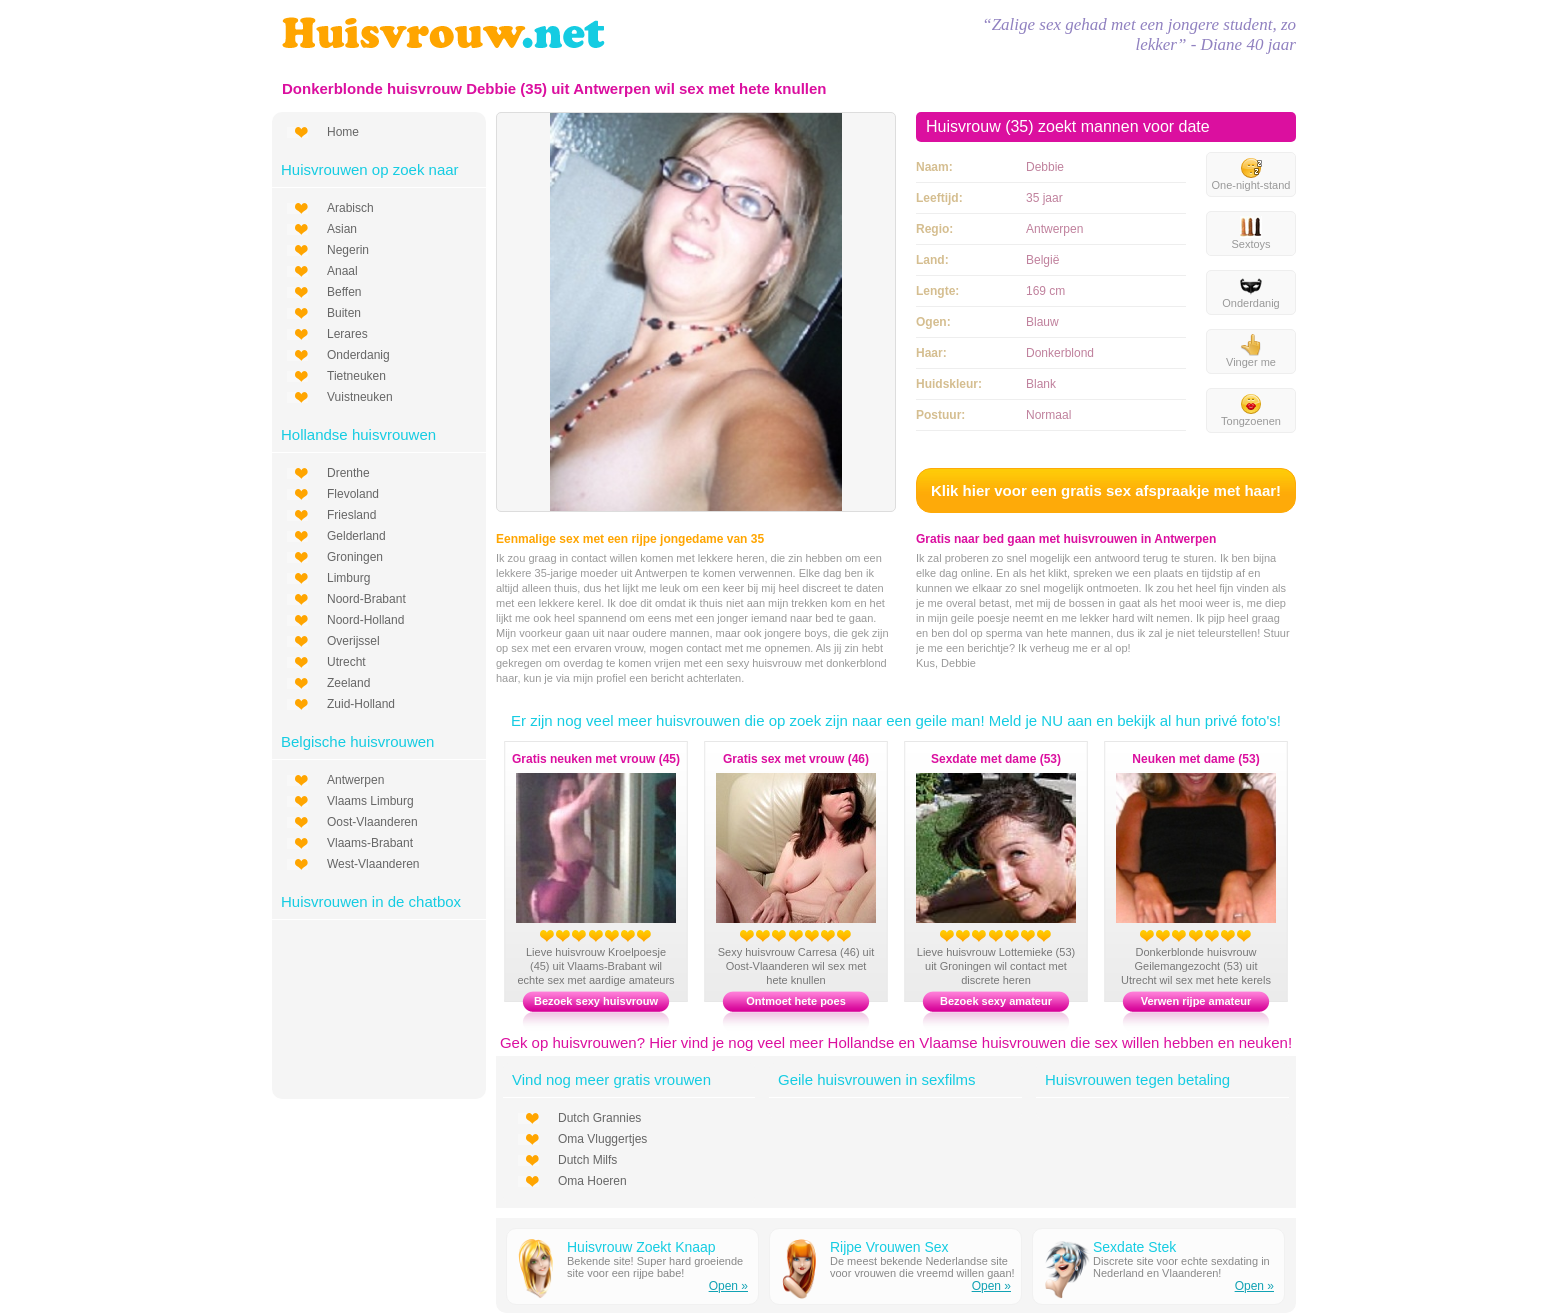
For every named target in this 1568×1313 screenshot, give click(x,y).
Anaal (342, 271)
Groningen (355, 557)
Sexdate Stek (1134, 1247)
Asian (342, 229)
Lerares (347, 334)
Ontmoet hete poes (796, 1001)
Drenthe (348, 473)
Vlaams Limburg (370, 801)
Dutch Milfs (587, 1160)
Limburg (348, 578)
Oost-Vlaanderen (372, 822)
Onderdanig (358, 355)
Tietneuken (356, 376)
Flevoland (353, 494)
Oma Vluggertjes (602, 1139)
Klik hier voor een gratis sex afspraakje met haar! (1106, 490)
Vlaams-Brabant (370, 843)
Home (343, 132)
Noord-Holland (365, 620)
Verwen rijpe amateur (1196, 1001)
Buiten (344, 313)
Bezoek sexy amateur (996, 1001)
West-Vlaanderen (373, 864)
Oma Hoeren (592, 1181)
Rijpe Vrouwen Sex (889, 1247)
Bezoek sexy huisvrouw (596, 1001)
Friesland (351, 515)
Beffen (344, 292)
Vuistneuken (360, 397)
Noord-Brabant (366, 599)
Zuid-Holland (361, 704)
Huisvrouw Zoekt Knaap (641, 1247)
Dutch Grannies (599, 1118)
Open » (728, 1286)
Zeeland (348, 683)
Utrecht (346, 662)
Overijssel (353, 641)
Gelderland (356, 536)
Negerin (348, 250)
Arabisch (350, 208)
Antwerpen (355, 780)
